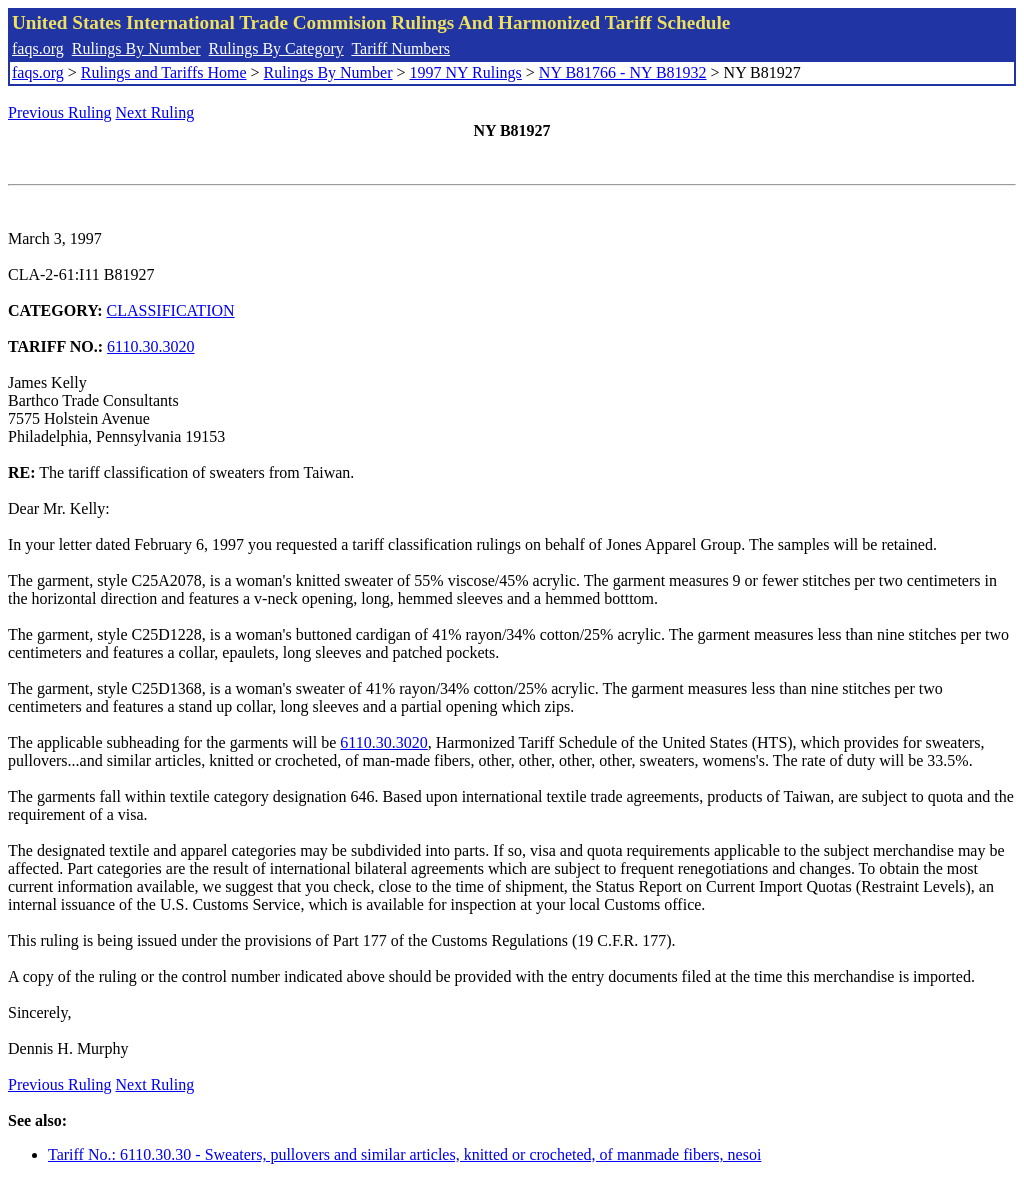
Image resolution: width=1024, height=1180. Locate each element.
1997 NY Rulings (466, 72)
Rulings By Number (136, 48)
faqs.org (38, 48)
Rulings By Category (276, 48)
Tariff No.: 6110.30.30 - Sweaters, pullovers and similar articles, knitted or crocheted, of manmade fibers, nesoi (404, 1154)
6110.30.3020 (150, 346)
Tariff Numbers (400, 48)
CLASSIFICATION (171, 310)
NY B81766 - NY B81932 (623, 72)
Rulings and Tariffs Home (164, 72)
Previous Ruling (60, 112)
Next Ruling (155, 112)
